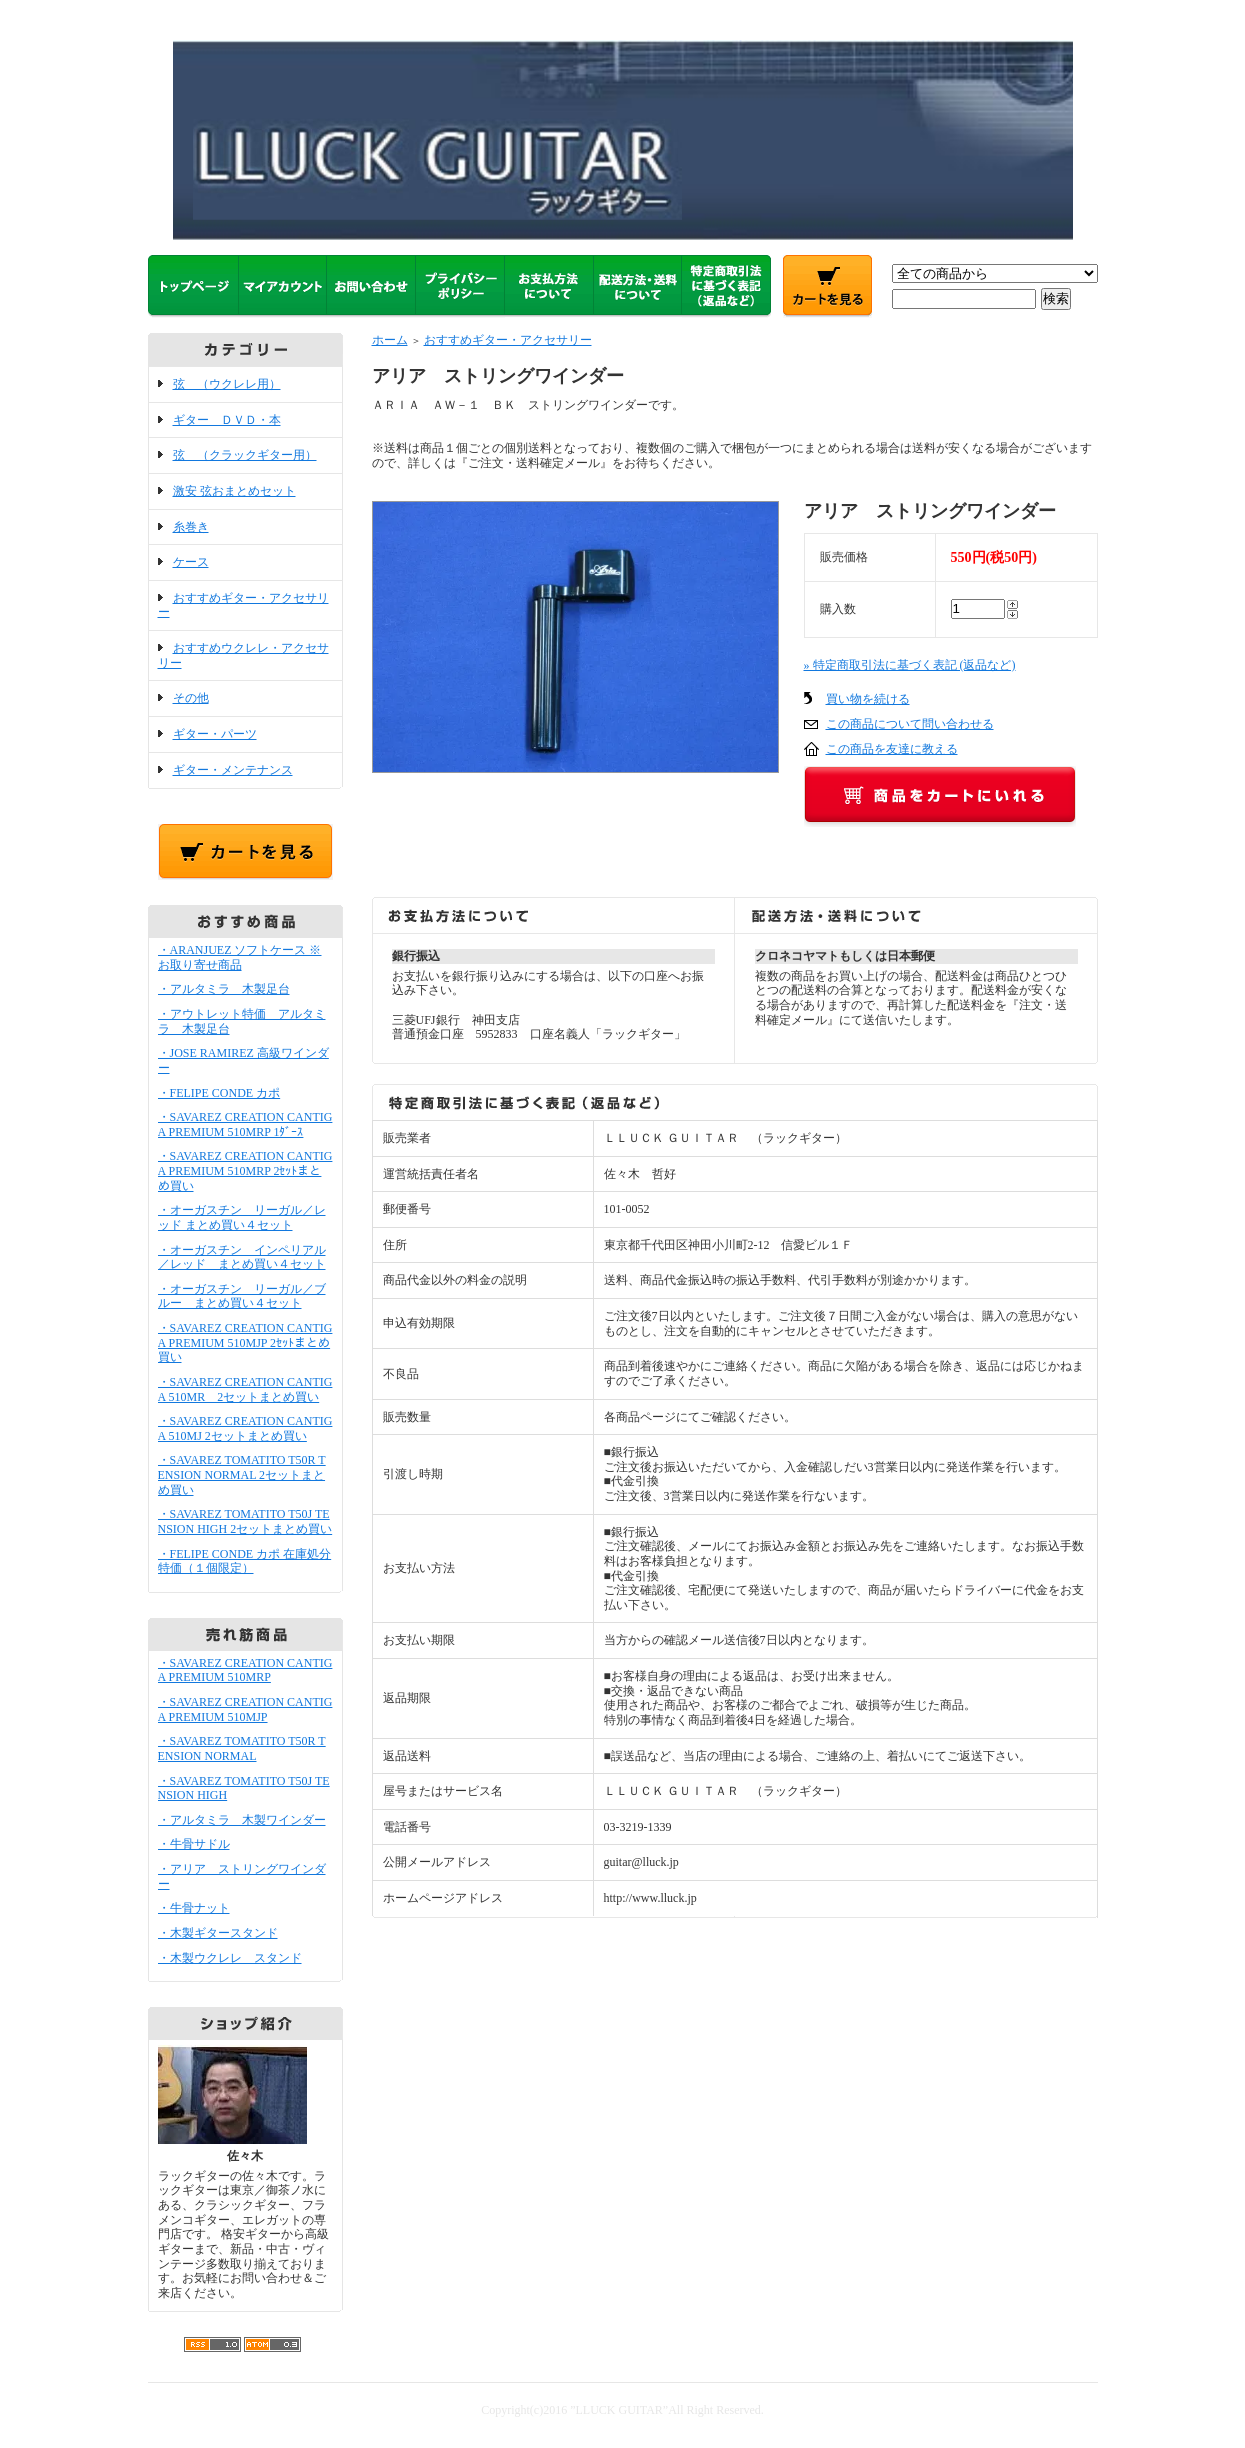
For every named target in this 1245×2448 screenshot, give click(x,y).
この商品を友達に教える (892, 749)
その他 (191, 698)
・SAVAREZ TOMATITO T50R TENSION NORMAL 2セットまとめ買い (242, 1474)
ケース (191, 562)
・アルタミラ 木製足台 (224, 989)
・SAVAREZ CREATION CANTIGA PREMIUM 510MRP (245, 1670)
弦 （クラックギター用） (245, 455)
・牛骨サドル (194, 1844)
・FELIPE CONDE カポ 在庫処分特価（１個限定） (245, 1561)
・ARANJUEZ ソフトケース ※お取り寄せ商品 (240, 957)
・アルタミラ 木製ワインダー (242, 1820)
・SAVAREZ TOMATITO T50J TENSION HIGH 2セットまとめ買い (245, 1521)
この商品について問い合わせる (910, 724)
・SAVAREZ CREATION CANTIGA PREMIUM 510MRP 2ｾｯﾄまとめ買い (245, 1170)
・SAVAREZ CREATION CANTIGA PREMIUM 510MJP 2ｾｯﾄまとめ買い (245, 1342)
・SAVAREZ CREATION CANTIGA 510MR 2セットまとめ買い (245, 1389)
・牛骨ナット (194, 1908)
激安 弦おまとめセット (234, 491)
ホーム (390, 340)
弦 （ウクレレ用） (227, 384)
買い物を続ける (868, 699)
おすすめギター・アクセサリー (508, 340)
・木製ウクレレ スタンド (230, 1958)
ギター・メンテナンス (233, 770)
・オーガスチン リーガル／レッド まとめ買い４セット (242, 1217)
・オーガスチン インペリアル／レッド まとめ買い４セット (242, 1257)
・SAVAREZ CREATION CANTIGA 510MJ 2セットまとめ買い (245, 1428)
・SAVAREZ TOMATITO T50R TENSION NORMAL (242, 1748)
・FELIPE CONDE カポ (219, 1093)
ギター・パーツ (215, 734)
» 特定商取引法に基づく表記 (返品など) (910, 665)
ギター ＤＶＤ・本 (227, 420)
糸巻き (191, 527)
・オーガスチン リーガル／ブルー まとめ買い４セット (242, 1296)
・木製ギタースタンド (218, 1933)
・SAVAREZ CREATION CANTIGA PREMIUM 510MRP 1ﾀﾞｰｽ (245, 1124)
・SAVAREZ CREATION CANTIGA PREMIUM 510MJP (245, 1709)
